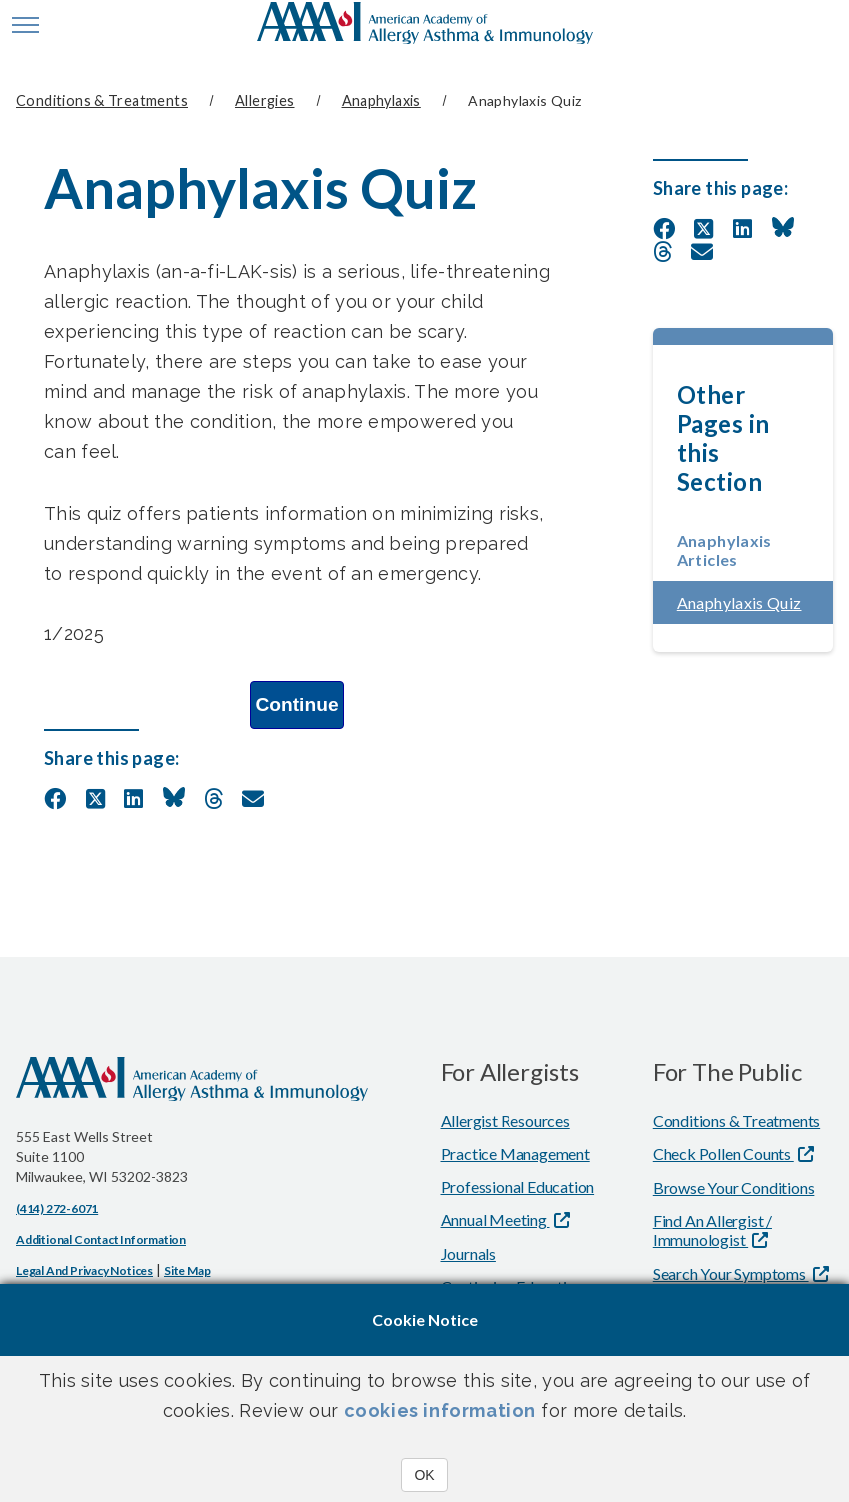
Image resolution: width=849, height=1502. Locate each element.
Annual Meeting (495, 1218)
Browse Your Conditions (734, 1186)
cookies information (440, 1410)
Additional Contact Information (101, 1238)
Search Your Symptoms (731, 1272)
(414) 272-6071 (57, 1207)
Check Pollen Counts (723, 1152)
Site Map (187, 1269)
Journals (468, 1252)
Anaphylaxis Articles (724, 549)
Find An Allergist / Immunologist (712, 1229)
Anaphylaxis (381, 100)
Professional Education (518, 1185)
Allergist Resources (505, 1119)
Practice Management (515, 1152)
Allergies (265, 100)
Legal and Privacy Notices (84, 1269)
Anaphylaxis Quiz (755, 601)
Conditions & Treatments (102, 100)
